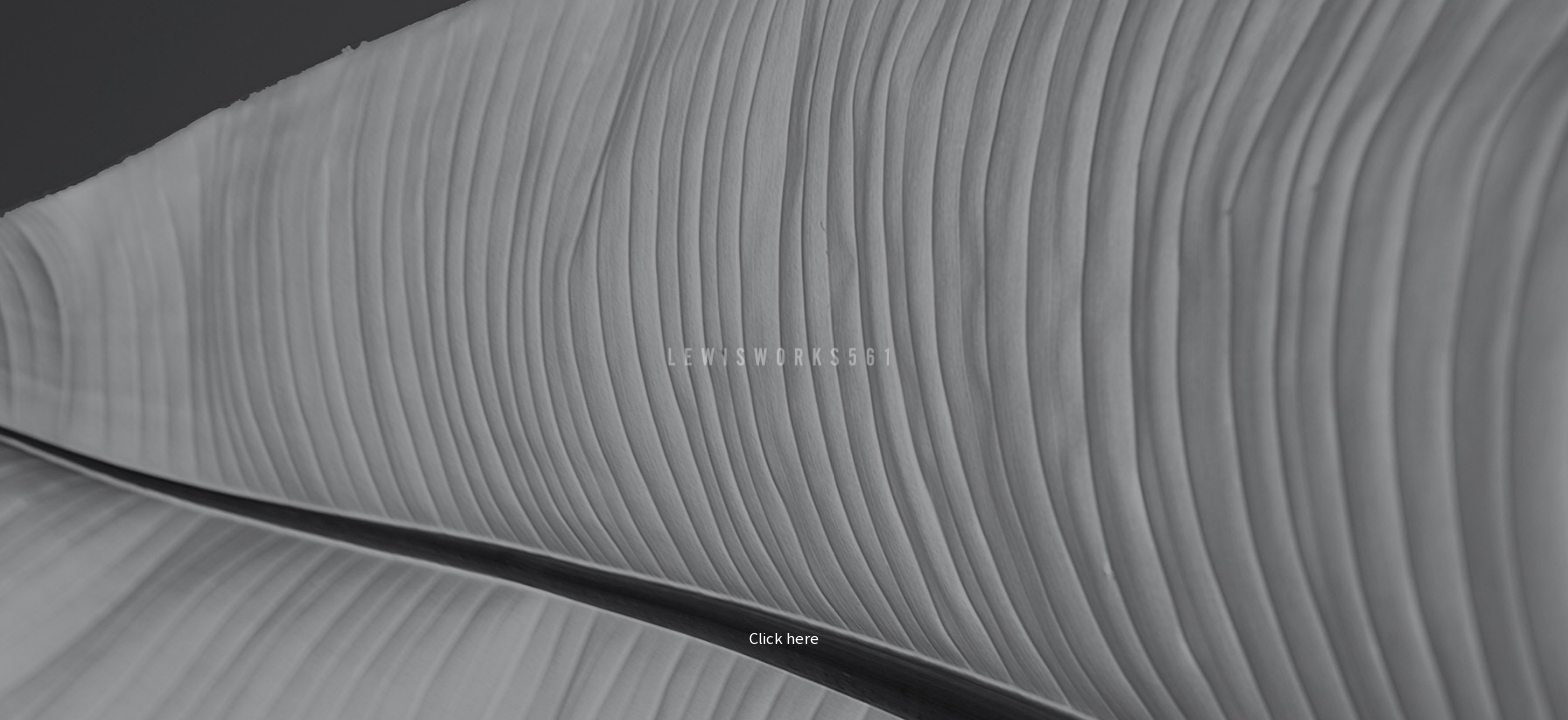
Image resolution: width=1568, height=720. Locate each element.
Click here (784, 639)
